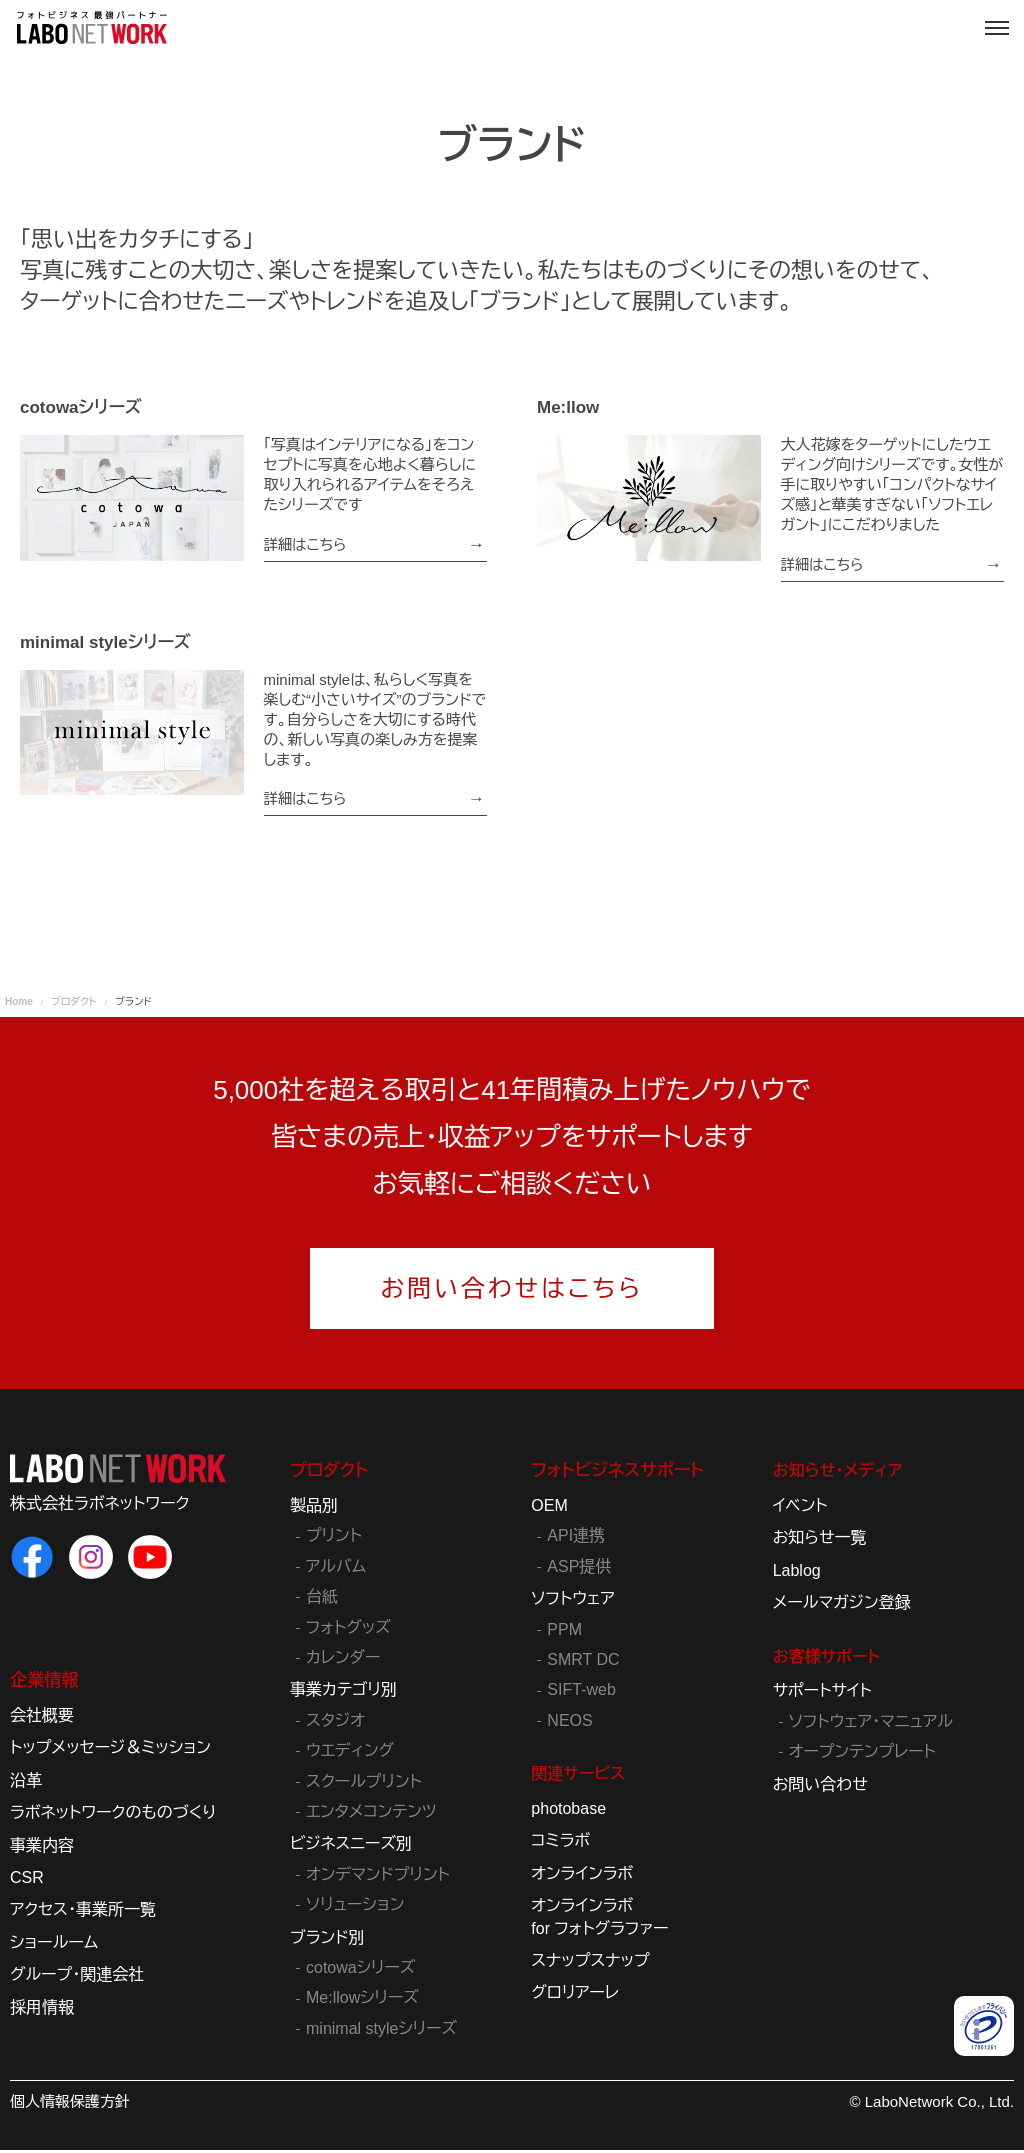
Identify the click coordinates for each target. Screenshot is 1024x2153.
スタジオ (335, 1723)
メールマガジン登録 (842, 1606)
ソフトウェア (572, 1602)
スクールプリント (364, 1784)
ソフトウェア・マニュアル (871, 1724)
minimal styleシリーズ (381, 2031)
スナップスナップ (590, 1963)
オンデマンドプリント (378, 1877)
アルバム (336, 1569)
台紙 (322, 1600)
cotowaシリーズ (360, 1970)
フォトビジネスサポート (611, 1474)
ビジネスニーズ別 (351, 1847)
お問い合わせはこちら (512, 1291)
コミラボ (560, 1844)
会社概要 (42, 1719)
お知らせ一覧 (820, 1541)
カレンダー (343, 1661)
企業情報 (42, 1684)
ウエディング (350, 1754)
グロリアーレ (575, 1996)
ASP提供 (579, 1569)
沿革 (26, 1783)
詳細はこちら (307, 544)
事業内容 (42, 1848)
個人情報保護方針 (70, 2105)
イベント (800, 1509)
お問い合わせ (820, 1787)
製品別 (314, 1509)
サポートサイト (822, 1694)
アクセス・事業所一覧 (83, 1913)
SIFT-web (581, 1693)
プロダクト (326, 1474)
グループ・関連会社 (77, 1978)
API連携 (576, 1539)
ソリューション (355, 1908)
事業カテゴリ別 (343, 1693)
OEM (549, 1509)
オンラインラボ (582, 1876)
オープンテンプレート (862, 1755)
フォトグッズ (348, 1630)
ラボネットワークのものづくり (113, 1816)
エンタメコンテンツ (371, 1814)
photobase (568, 1811)
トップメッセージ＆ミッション (110, 1751)
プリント (334, 1539)
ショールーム (54, 1945)
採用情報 (42, 2010)
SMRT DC (583, 1663)
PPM (564, 1632)
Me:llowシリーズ (362, 2001)
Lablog (797, 1573)
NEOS (569, 1723)
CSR (27, 1880)
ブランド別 (327, 1940)
